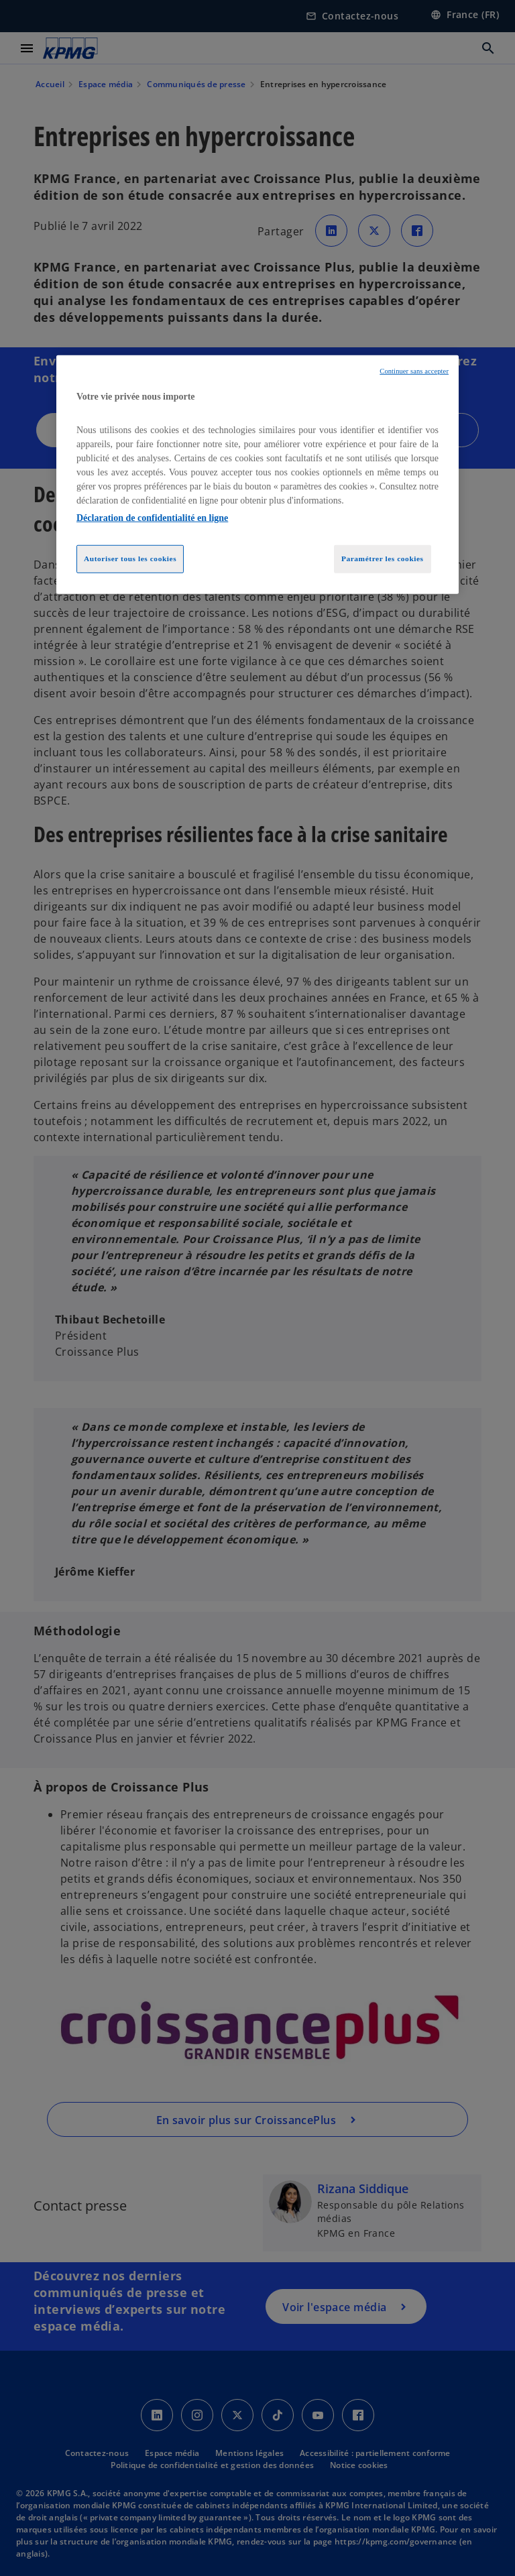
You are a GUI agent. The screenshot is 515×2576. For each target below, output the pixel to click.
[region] (257, 474)
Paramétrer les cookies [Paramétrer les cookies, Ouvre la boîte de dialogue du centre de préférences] (382, 558)
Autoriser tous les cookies (130, 558)
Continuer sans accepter (414, 371)
